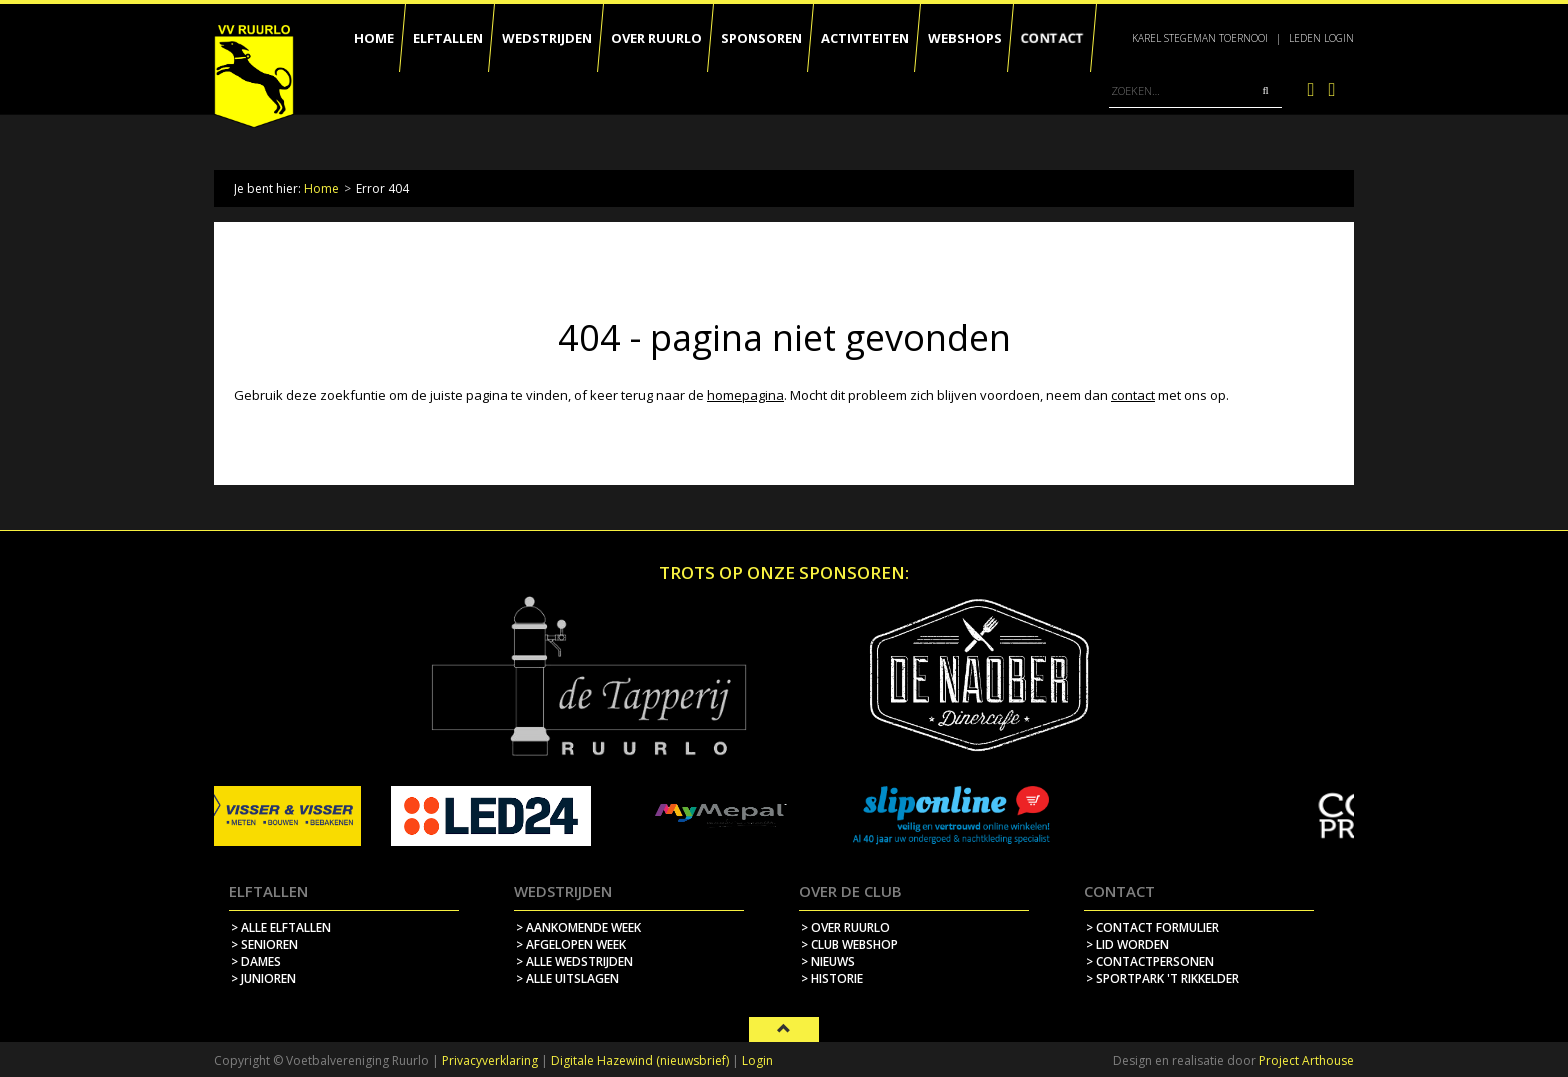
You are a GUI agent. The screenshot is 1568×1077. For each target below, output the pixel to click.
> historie (832, 978)
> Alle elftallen (281, 927)
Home (321, 188)
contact (1133, 395)
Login (757, 1060)
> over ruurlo (845, 927)
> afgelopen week (571, 944)
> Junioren (263, 978)
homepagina (745, 395)
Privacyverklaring (490, 1060)
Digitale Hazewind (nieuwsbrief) (640, 1060)
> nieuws (828, 961)
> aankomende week (578, 927)
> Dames (256, 961)
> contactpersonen (1150, 961)
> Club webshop (849, 944)
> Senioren (264, 944)
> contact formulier (1152, 927)
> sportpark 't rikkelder (1162, 978)
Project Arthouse (1306, 1060)
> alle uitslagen (567, 978)
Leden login (1321, 38)
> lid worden (1127, 944)
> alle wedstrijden (574, 961)
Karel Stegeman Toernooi (1200, 38)
